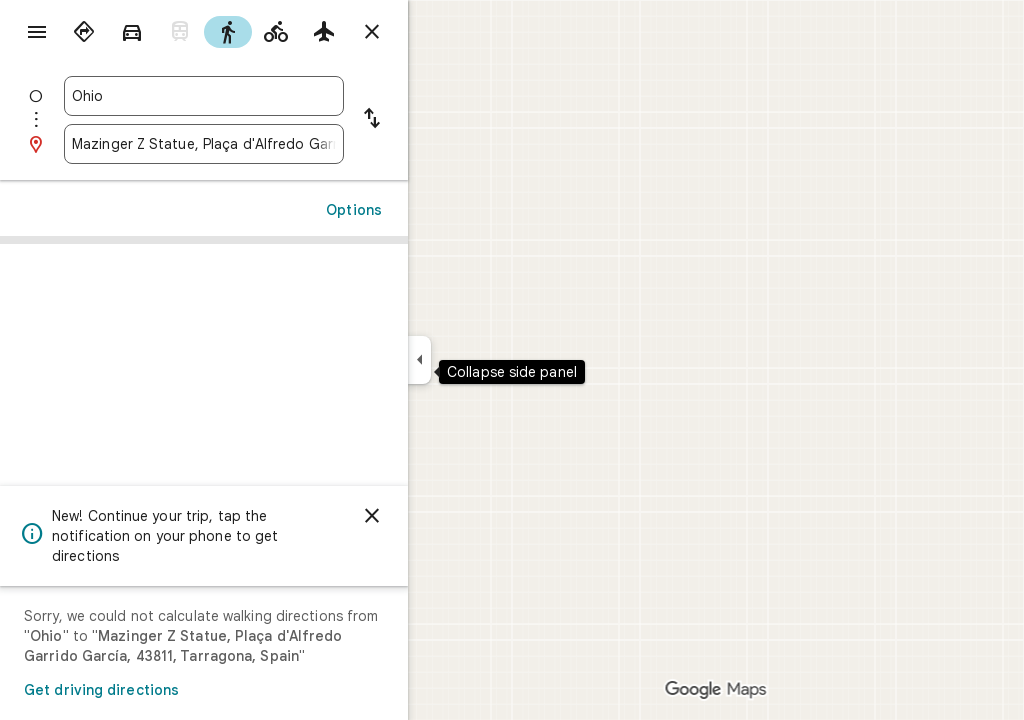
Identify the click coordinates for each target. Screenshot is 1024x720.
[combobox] (276, 96)
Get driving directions (173, 690)
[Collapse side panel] (491, 360)
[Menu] (36, 34)
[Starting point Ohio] (276, 96)
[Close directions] (444, 32)
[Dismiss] (444, 516)
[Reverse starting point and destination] (444, 120)
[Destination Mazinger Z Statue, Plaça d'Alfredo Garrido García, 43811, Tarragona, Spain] (276, 144)
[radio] (156, 32)
